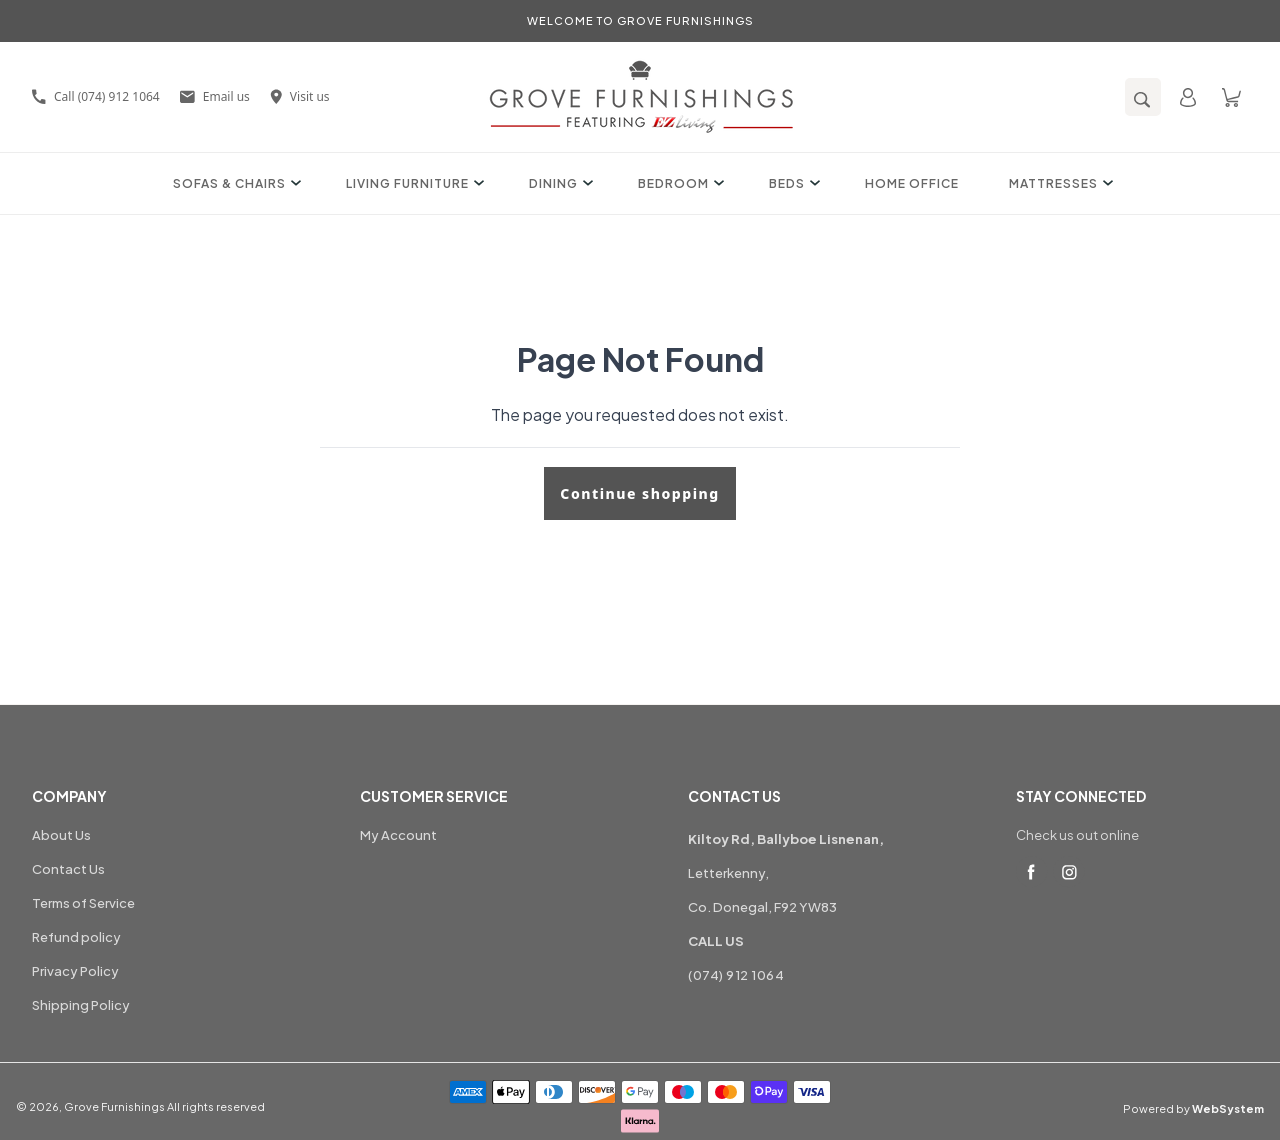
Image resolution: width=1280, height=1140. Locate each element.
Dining (558, 183)
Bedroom (678, 183)
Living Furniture (412, 183)
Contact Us (68, 869)
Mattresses (1058, 183)
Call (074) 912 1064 (96, 96)
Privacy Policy (75, 971)
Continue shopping (639, 493)
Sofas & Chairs (234, 183)
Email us (215, 96)
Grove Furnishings (114, 1106)
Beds (792, 183)
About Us (61, 835)
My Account (398, 835)
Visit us (300, 96)
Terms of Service (83, 903)
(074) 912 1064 (736, 975)
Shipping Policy (81, 1005)
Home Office (912, 183)
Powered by (1193, 1108)
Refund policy (76, 937)
